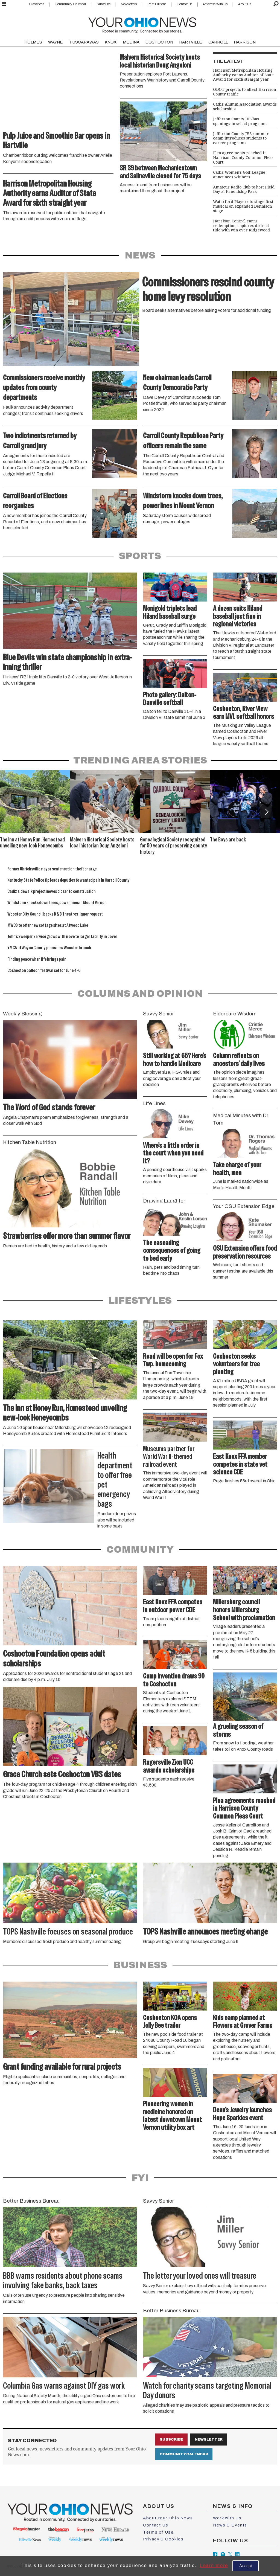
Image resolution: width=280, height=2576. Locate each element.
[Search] (276, 4)
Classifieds (36, 4)
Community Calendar (70, 4)
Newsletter (209, 2439)
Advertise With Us (215, 4)
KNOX (110, 42)
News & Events (230, 2525)
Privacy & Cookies (163, 2539)
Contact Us (184, 4)
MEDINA (131, 42)
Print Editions (156, 4)
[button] (266, 811)
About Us (244, 4)
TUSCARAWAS (84, 42)
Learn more (214, 2565)
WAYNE (55, 42)
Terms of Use (158, 2532)
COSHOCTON (159, 42)
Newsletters (129, 4)
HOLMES (33, 42)
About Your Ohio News (168, 2518)
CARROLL (218, 42)
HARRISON (245, 42)
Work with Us (227, 2518)
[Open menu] (4, 4)
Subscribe (103, 4)
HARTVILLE (190, 42)
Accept (245, 2565)
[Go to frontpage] (142, 24)
